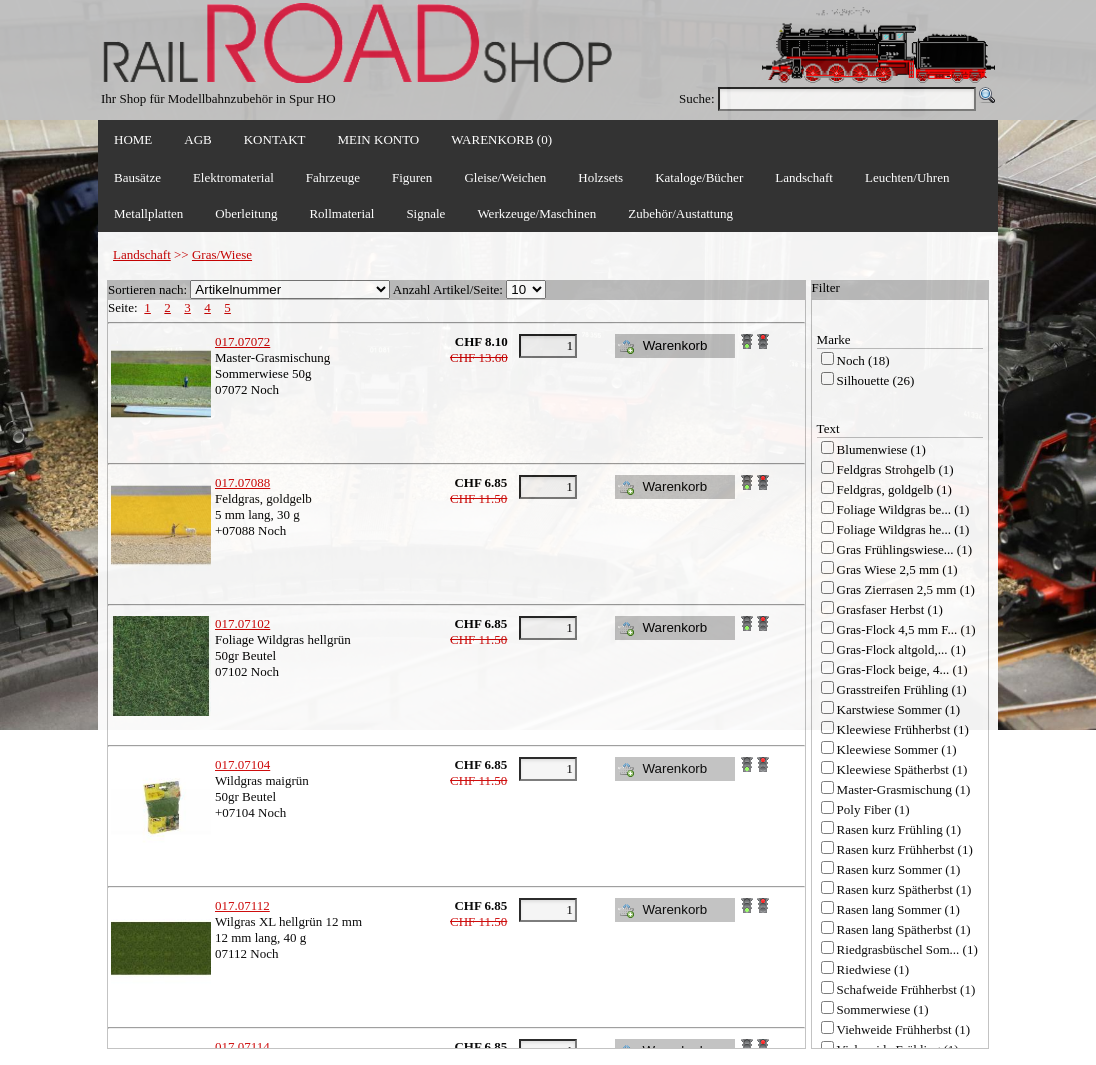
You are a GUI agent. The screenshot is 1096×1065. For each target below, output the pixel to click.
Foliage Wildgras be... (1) (903, 509)
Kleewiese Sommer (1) (897, 749)
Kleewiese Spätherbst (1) (902, 769)
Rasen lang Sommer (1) (898, 909)
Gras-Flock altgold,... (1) (901, 649)
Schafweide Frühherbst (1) (906, 989)
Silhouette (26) (876, 380)
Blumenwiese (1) (881, 449)
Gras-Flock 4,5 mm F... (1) (906, 629)
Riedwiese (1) (873, 969)
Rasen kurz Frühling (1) (899, 829)
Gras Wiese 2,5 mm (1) (897, 569)
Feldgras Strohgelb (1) (895, 469)
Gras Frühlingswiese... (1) (904, 549)
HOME (133, 139)
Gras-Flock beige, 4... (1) (902, 669)
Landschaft (142, 254)
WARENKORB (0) (501, 139)
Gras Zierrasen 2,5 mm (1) (906, 589)
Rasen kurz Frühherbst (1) (905, 849)
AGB (197, 139)
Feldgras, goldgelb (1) (894, 489)
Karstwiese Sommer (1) (898, 709)
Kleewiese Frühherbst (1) (903, 729)
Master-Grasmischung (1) (904, 789)
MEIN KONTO (379, 139)
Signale (425, 213)
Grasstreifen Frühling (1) (902, 689)
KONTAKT (275, 139)
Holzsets (600, 177)
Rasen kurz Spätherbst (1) (904, 889)
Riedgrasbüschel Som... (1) (907, 949)
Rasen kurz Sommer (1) (899, 869)
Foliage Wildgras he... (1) (903, 529)
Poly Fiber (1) (873, 809)
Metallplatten (148, 213)
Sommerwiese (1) (883, 1009)
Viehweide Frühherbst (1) (904, 1029)
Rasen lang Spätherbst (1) (904, 929)
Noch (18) (863, 360)
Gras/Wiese (222, 254)
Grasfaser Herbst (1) (890, 609)
